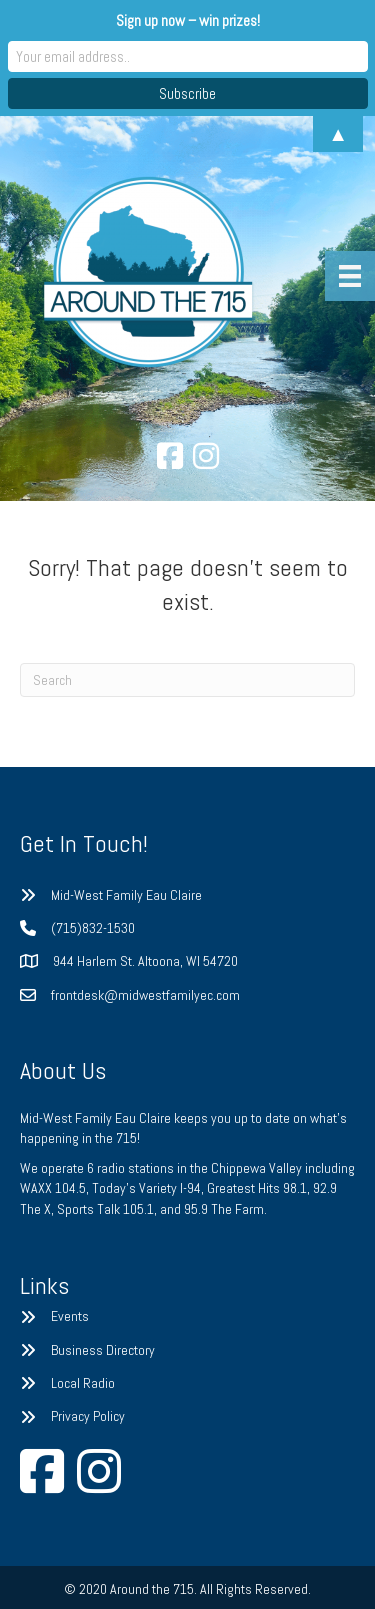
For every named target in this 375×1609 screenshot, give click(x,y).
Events (70, 1316)
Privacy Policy (88, 1416)
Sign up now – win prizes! (188, 20)
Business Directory (103, 1350)
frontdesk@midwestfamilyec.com (145, 995)
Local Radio (83, 1383)
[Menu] (350, 276)
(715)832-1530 (93, 928)
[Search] (187, 680)
